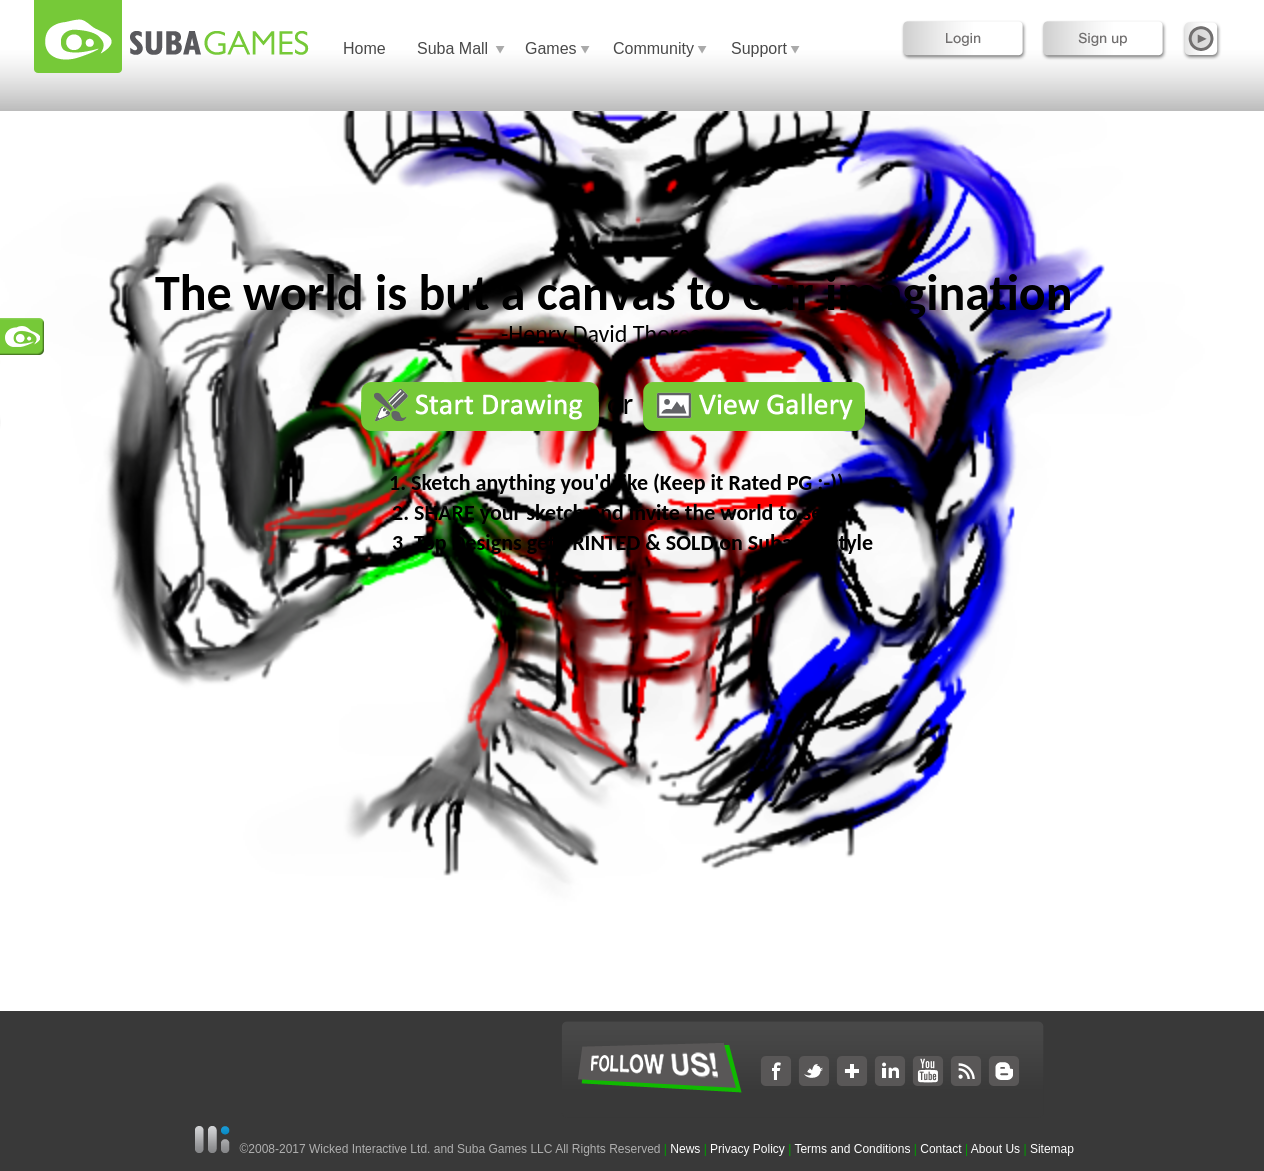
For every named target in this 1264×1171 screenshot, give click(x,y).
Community (653, 48)
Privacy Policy (747, 1149)
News (686, 1149)
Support (759, 48)
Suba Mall (452, 48)
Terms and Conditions (852, 1149)
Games (551, 48)
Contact (940, 1149)
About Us (995, 1149)
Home (364, 48)
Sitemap (1052, 1149)
